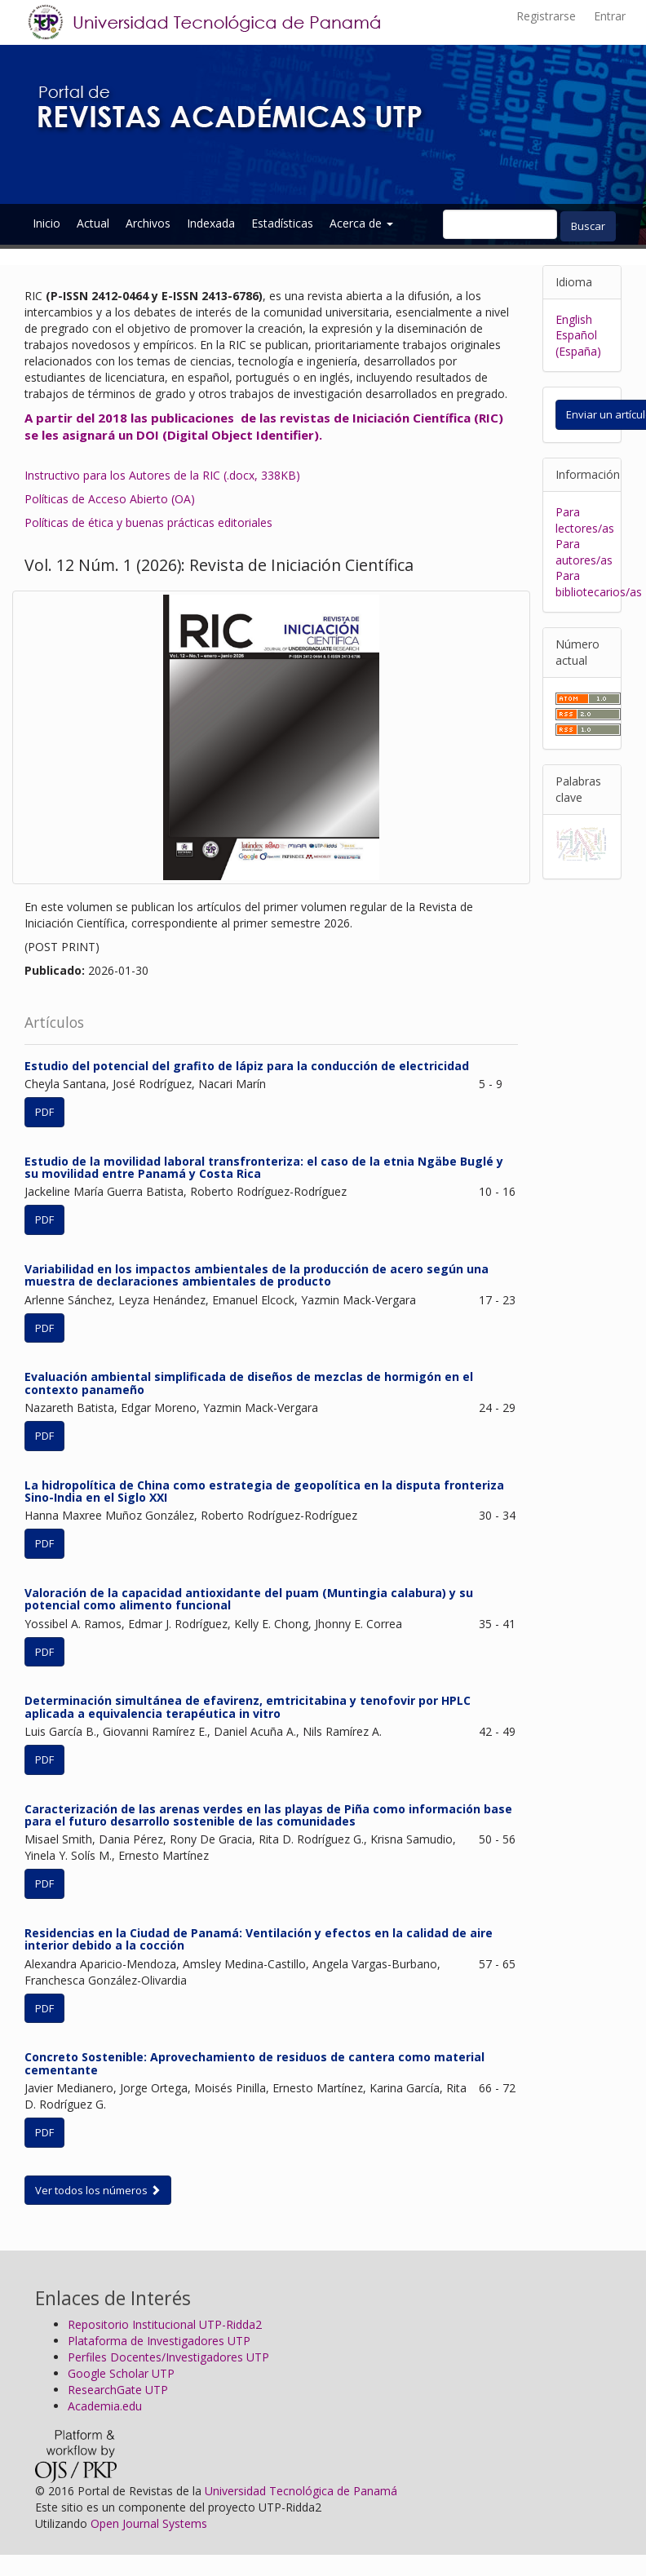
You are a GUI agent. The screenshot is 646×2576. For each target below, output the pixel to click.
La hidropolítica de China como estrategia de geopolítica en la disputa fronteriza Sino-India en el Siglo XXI (264, 1491)
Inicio (46, 223)
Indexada (211, 223)
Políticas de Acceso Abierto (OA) (109, 499)
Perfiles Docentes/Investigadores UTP (168, 2357)
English (573, 319)
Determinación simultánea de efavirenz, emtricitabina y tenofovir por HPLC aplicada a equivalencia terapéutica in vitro (247, 1706)
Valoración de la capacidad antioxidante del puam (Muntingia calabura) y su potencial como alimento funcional (248, 1599)
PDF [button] (44, 1111)
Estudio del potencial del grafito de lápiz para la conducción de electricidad (246, 1065)
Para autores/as (584, 552)
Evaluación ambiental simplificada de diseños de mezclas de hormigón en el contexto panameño (248, 1382)
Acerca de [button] (361, 223)
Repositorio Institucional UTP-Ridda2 (165, 2324)
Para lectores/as (584, 520)
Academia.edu (105, 2406)
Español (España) (578, 343)
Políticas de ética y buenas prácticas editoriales (148, 522)
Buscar (588, 226)
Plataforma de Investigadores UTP (159, 2340)
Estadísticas (282, 223)
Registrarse (546, 16)
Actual (93, 223)
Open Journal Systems (149, 2523)
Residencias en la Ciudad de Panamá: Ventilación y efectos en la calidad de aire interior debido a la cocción (258, 1939)
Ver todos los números (98, 2190)
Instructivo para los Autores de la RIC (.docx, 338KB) (162, 475)
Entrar (610, 16)
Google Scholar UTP (121, 2373)
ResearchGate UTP (118, 2389)
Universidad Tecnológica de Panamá (301, 2491)
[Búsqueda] (500, 224)
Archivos (148, 223)
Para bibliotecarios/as (598, 584)
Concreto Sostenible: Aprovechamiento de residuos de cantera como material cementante (254, 2063)
